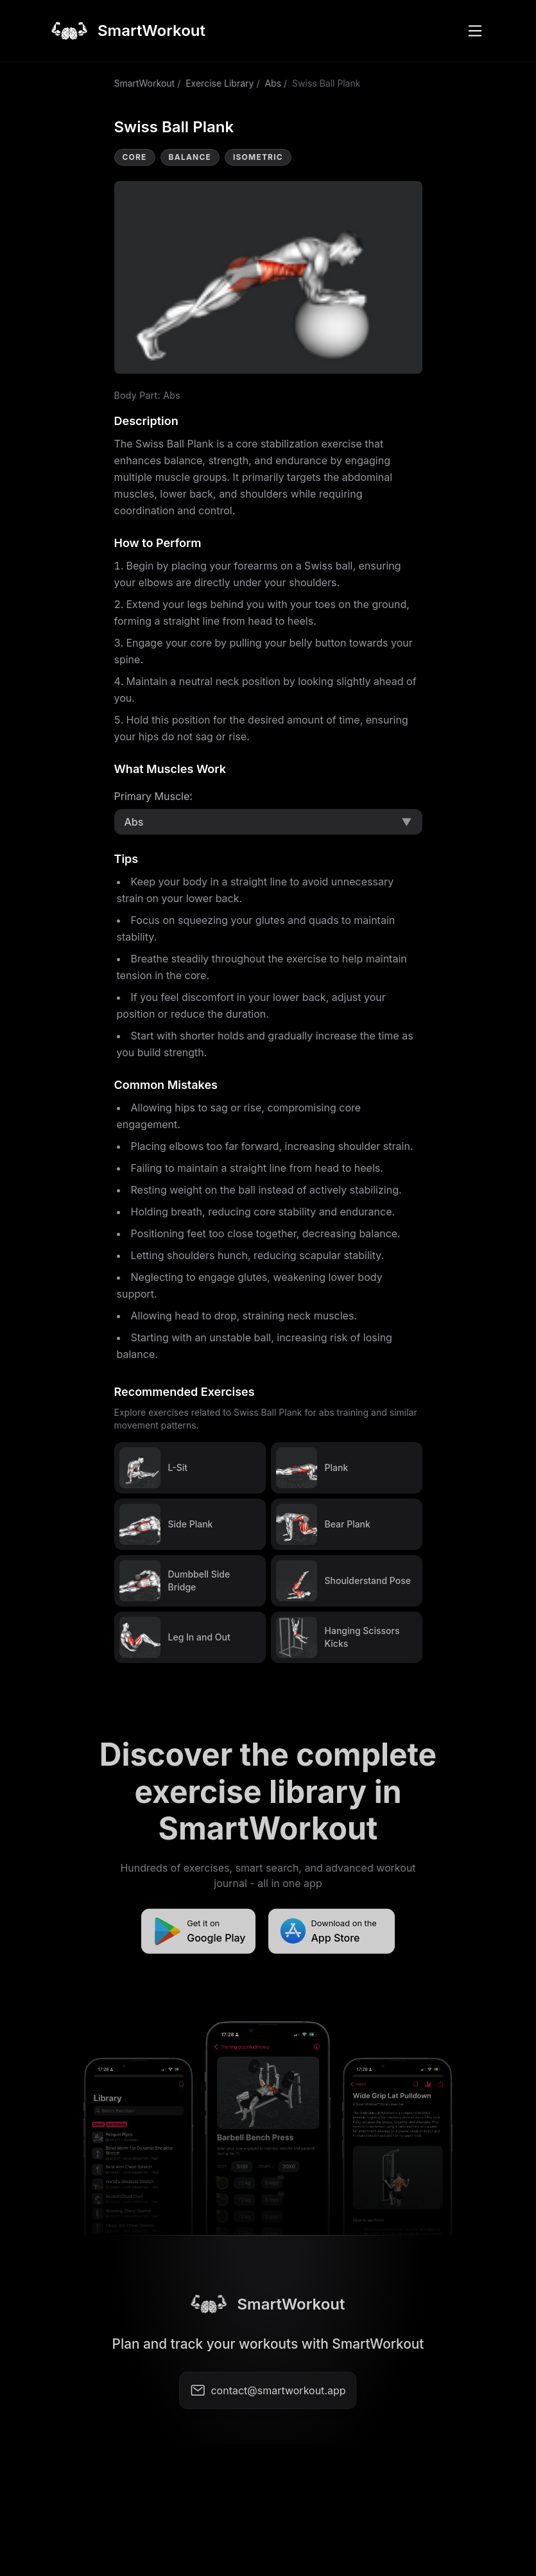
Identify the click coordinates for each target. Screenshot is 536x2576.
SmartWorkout (144, 83)
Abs (272, 83)
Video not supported (268, 277)
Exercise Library (220, 83)
